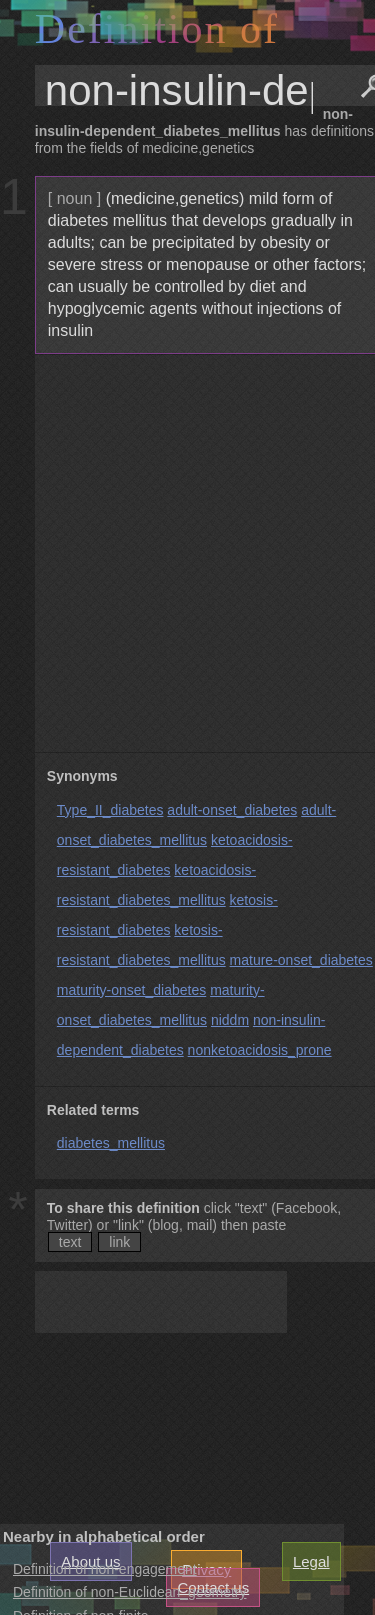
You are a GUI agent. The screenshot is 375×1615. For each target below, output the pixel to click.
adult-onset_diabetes (232, 810)
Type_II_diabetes (110, 810)
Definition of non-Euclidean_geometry (129, 1592)
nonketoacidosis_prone (260, 1050)
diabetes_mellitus (111, 1143)
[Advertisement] (187, 553)
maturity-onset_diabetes (131, 990)
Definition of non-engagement (105, 1569)
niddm (230, 1020)
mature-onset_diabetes (301, 960)
